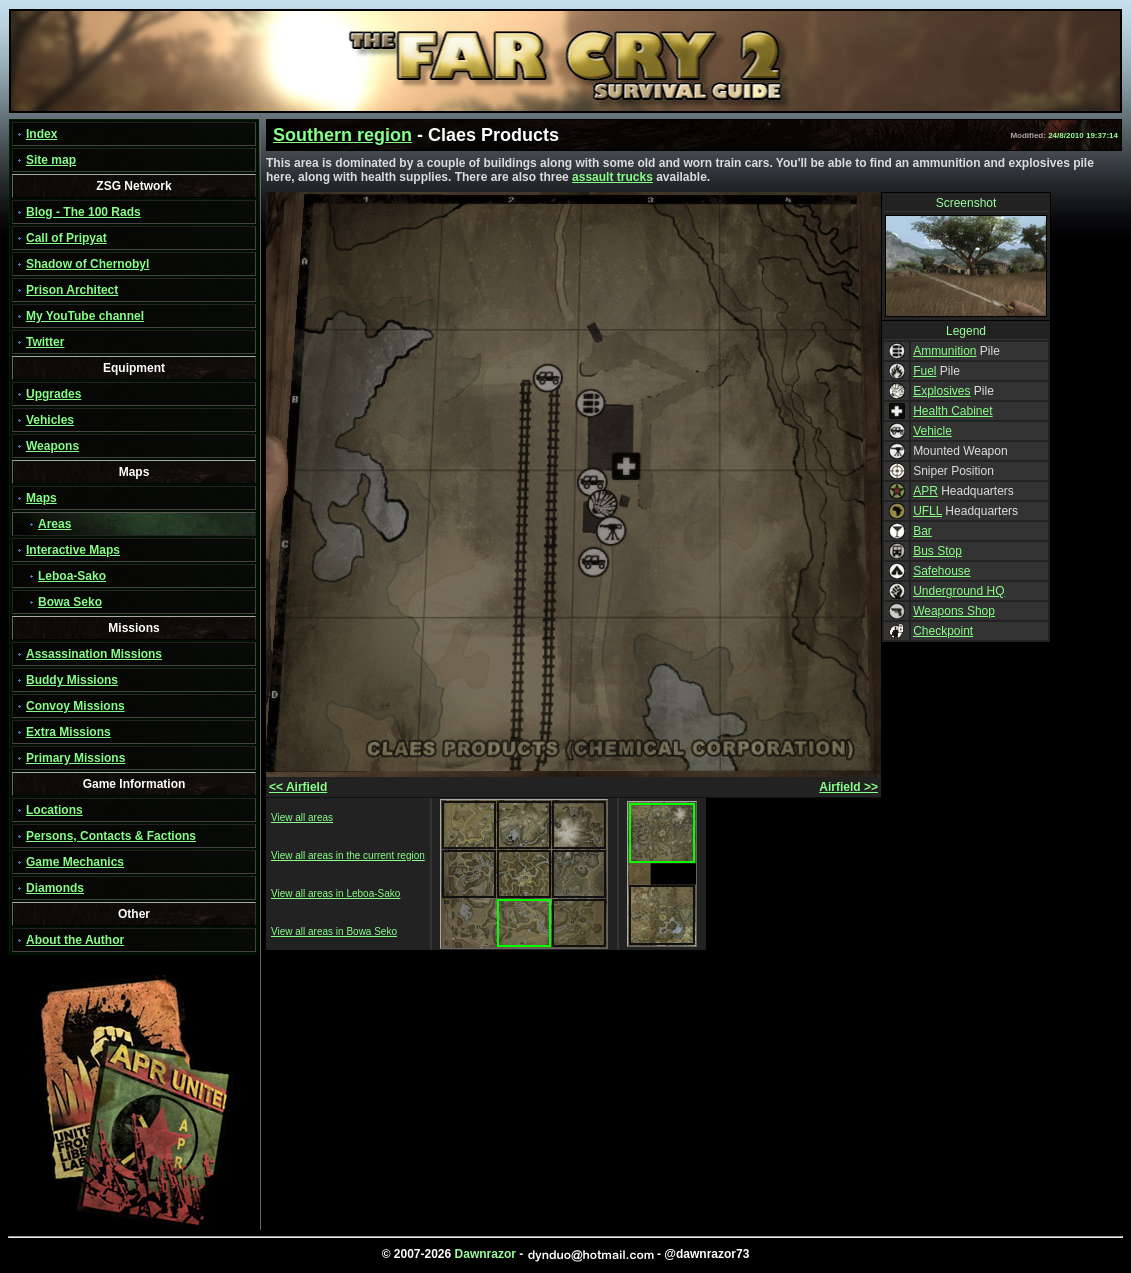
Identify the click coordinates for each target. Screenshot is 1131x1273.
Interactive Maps (73, 550)
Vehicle (932, 431)
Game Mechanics (75, 862)
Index (41, 134)
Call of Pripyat (66, 238)
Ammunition (944, 351)
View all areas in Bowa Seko (334, 931)
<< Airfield (298, 787)
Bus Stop (937, 551)
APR (925, 491)
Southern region (342, 135)
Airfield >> (848, 787)
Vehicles (50, 420)
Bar (922, 531)
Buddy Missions (72, 680)
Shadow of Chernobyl (87, 264)
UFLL (927, 511)
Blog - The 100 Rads (83, 212)
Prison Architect (72, 290)
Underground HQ (958, 591)
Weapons (52, 446)
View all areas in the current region (348, 855)
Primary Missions (75, 758)
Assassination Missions (94, 654)
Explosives (941, 391)
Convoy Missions (75, 706)
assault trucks (612, 177)
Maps (41, 498)
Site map (51, 160)
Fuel (924, 371)
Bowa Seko (70, 602)
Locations (54, 810)
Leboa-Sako (72, 576)
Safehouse (941, 571)
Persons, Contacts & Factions (111, 836)
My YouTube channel (85, 316)
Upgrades (53, 394)
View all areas (302, 817)
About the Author (75, 940)
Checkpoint (943, 631)
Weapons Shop (954, 611)
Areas (54, 524)
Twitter (45, 342)
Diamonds (55, 888)
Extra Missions (68, 732)
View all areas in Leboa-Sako (335, 893)
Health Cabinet (952, 411)
